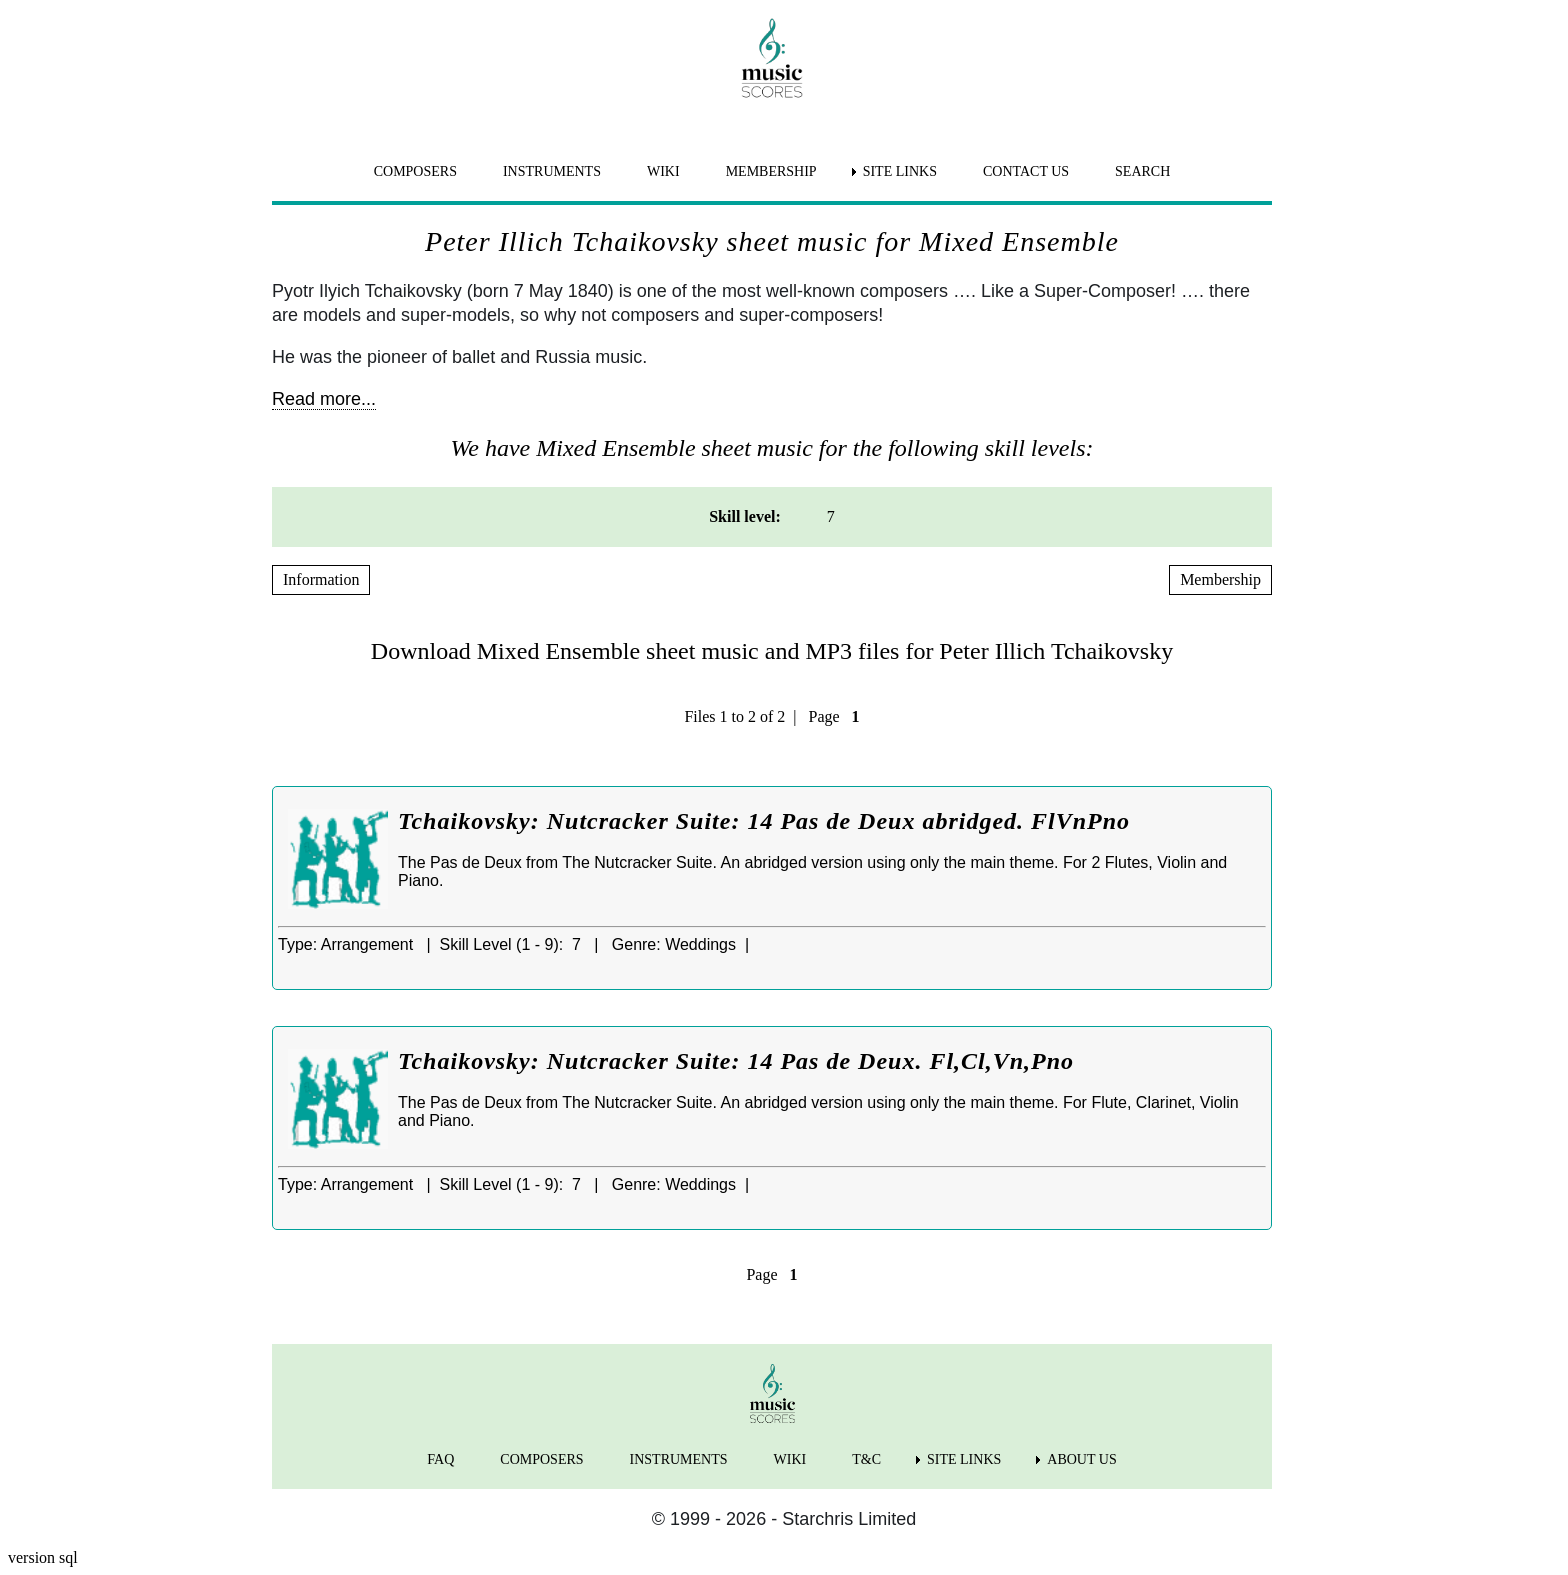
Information (321, 579)
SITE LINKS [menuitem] (900, 171)
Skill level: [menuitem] (745, 516)
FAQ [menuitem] (440, 1459)
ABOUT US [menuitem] (1081, 1459)
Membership (1220, 579)
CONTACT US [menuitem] (1026, 171)
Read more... (324, 399)
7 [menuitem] (831, 516)
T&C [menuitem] (866, 1459)
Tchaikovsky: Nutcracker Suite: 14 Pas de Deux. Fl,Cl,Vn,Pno (736, 1061)
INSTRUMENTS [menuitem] (552, 171)
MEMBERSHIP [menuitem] (771, 171)
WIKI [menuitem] (663, 171)
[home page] (772, 58)
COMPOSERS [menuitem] (415, 171)
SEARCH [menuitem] (1142, 171)
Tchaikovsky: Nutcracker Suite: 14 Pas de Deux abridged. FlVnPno (764, 821)
